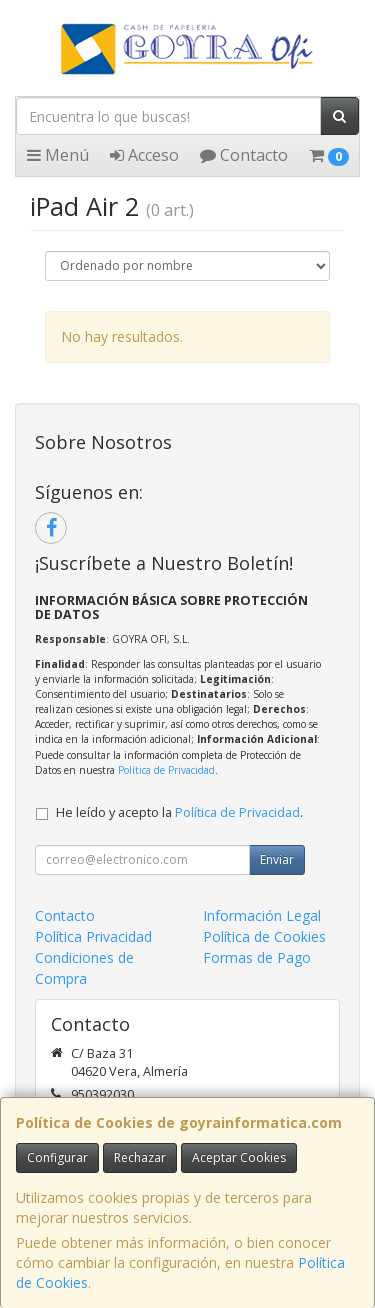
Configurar (57, 1157)
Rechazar (140, 1157)
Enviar (277, 859)
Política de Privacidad (166, 770)
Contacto (244, 155)
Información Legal (262, 915)
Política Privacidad (93, 936)
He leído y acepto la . (179, 812)
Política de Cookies (264, 936)
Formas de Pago (257, 957)
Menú (58, 155)
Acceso (144, 155)
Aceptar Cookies (239, 1157)
